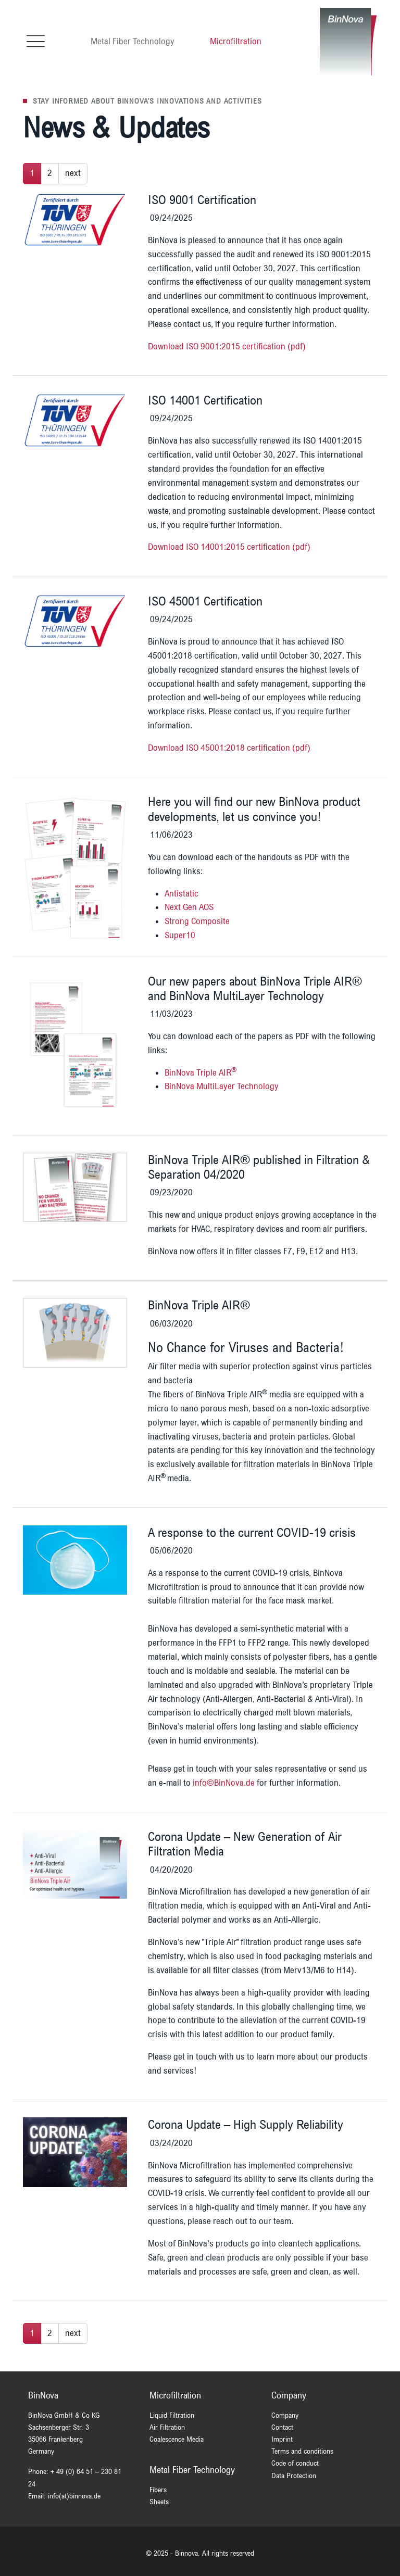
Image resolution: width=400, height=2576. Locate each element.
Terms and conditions (302, 2451)
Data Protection (293, 2475)
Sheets (159, 2501)
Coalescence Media (176, 2439)
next (73, 173)
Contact (282, 2427)
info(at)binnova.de (74, 2496)
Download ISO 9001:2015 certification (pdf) (227, 346)
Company (284, 2415)
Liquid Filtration (171, 2415)
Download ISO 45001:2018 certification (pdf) (229, 747)
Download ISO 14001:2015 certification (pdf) (229, 546)
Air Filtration (167, 2427)
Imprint (282, 2439)
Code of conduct (295, 2463)
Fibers (158, 2489)
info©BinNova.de (224, 1782)
